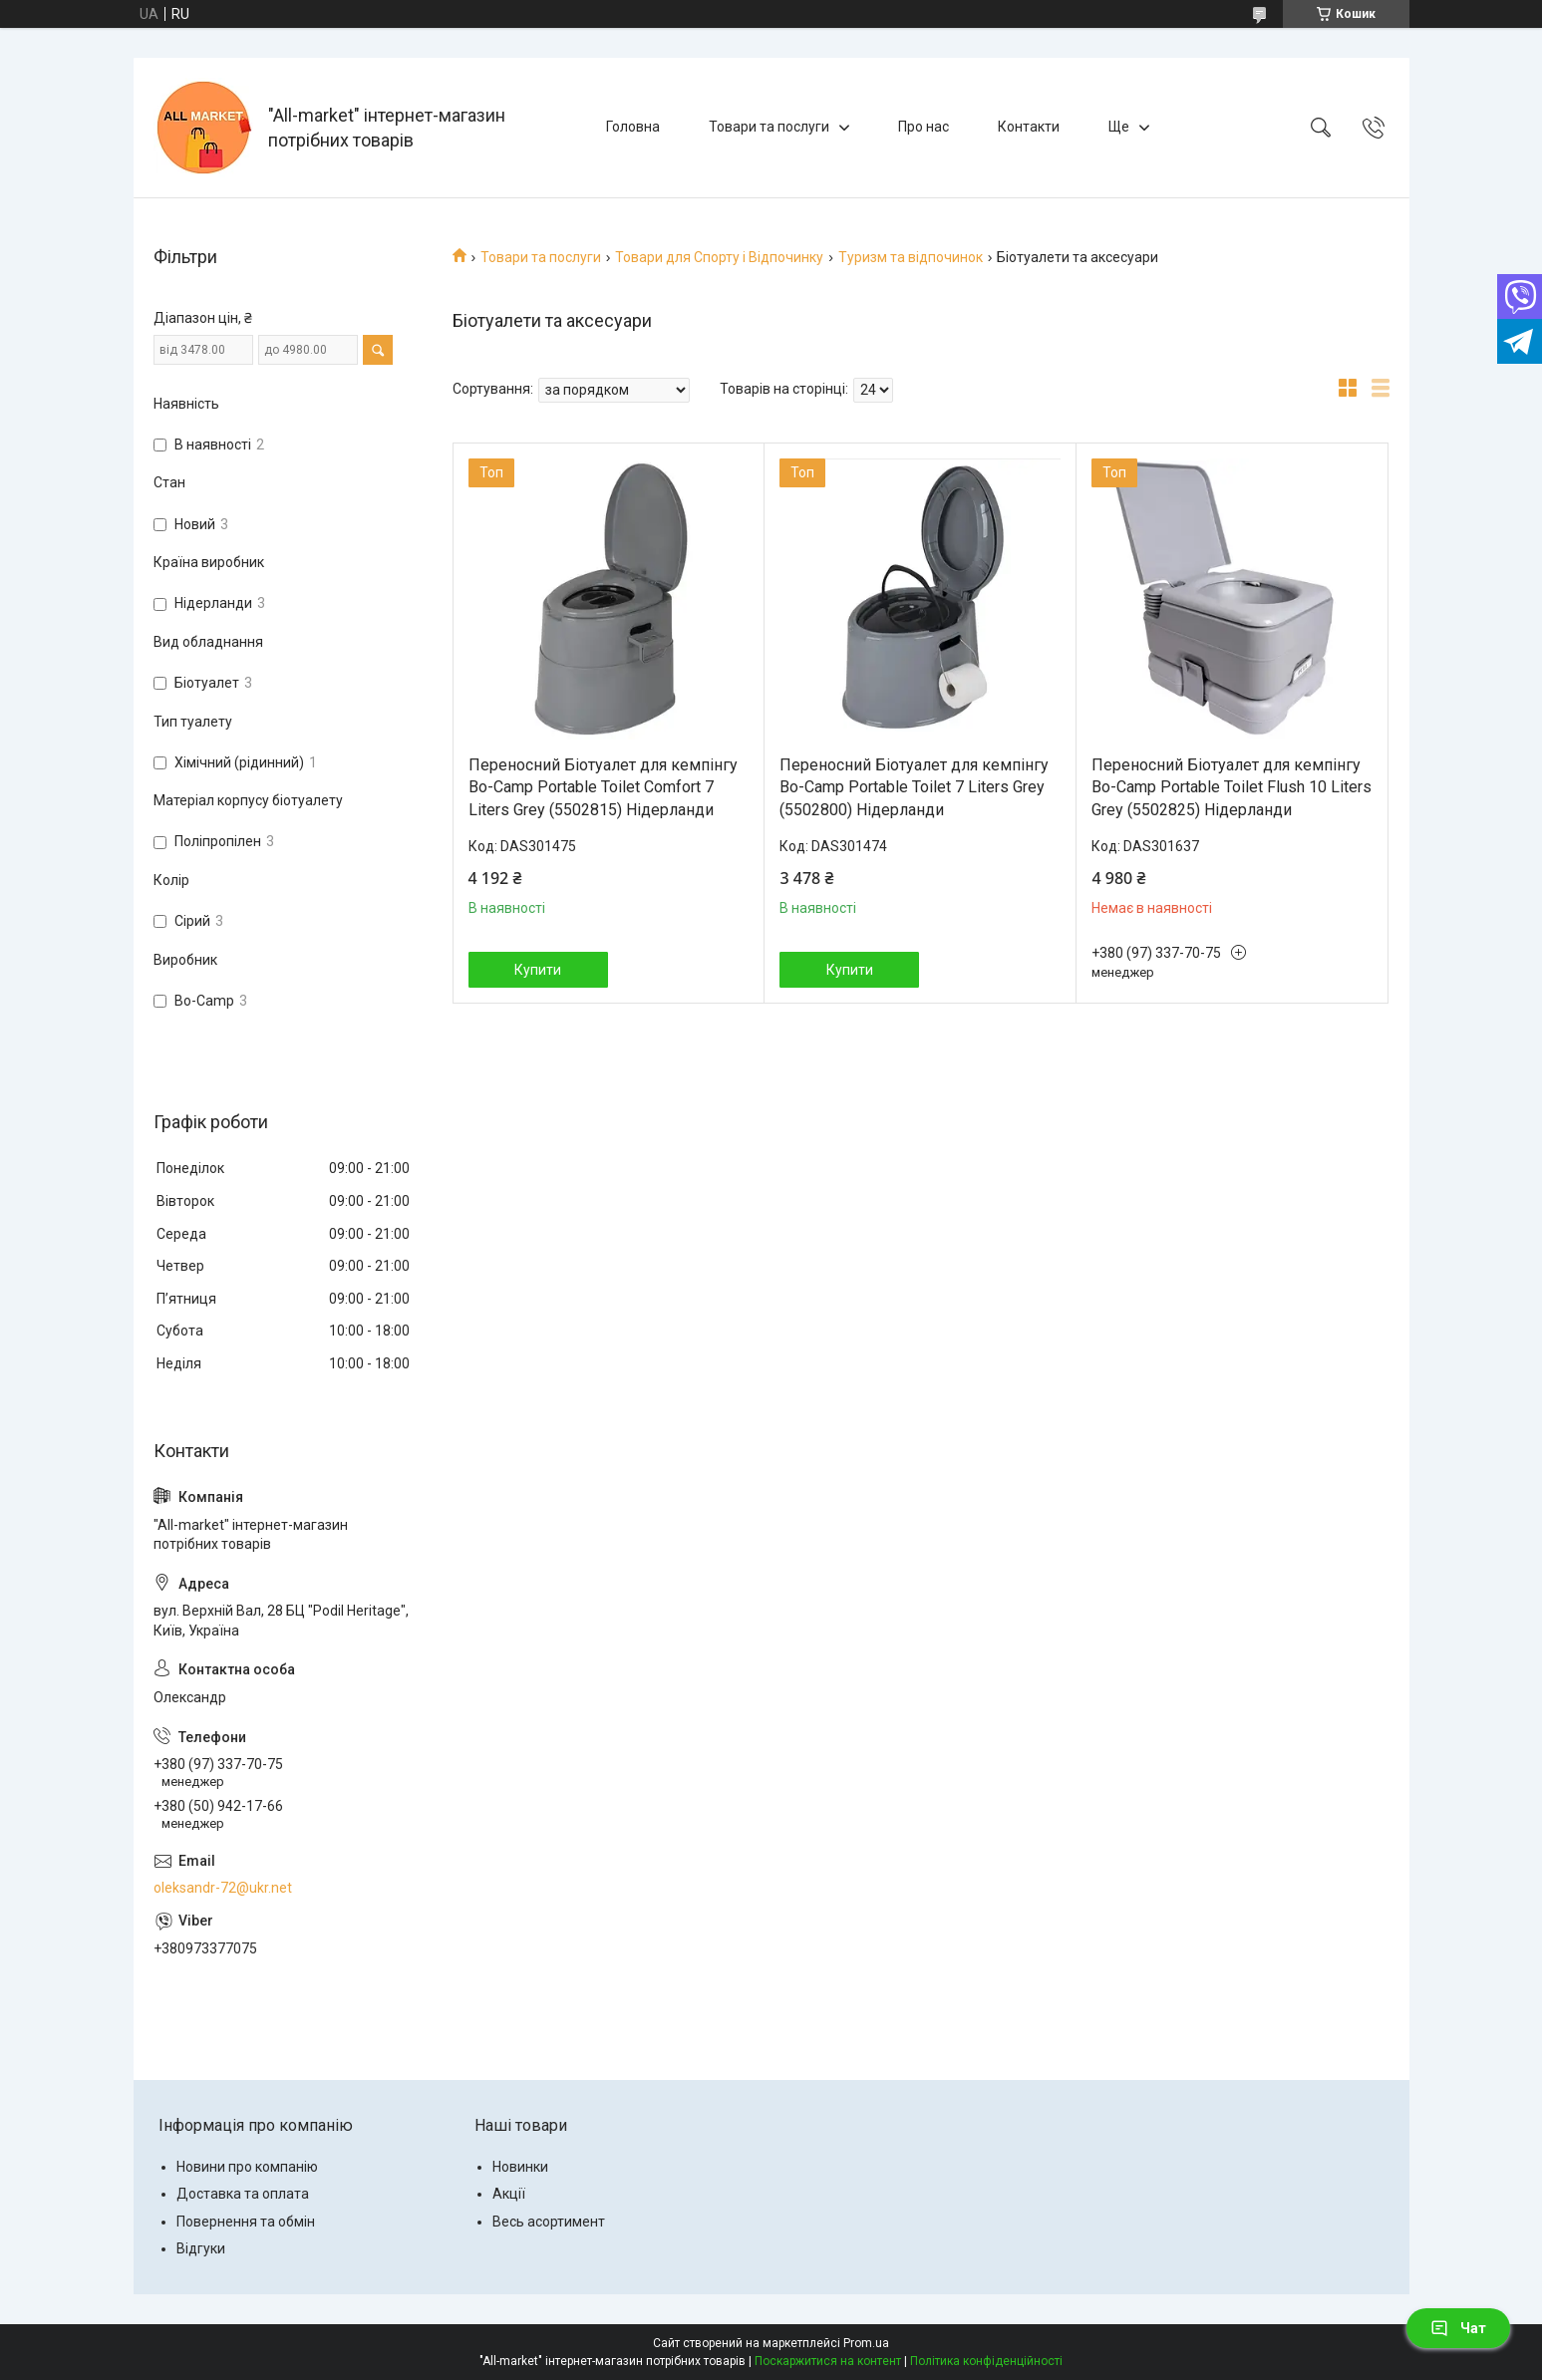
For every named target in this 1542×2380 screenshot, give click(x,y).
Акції (508, 2194)
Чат (1458, 2328)
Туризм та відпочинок (910, 257)
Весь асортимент (548, 2222)
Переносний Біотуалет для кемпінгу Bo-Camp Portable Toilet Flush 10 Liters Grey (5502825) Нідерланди (1231, 787)
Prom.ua (866, 2343)
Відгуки (200, 2248)
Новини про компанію (247, 2167)
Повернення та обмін (245, 2222)
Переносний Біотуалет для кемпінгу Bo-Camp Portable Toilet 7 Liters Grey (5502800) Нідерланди (914, 787)
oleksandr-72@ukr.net (223, 1888)
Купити (537, 970)
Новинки (520, 2167)
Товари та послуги (769, 127)
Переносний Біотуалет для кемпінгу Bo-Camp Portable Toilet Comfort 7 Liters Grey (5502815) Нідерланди (603, 787)
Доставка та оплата (242, 2194)
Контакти (1029, 127)
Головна (633, 127)
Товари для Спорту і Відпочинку (719, 257)
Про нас (923, 127)
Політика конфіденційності (986, 2361)
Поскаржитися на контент (828, 2361)
